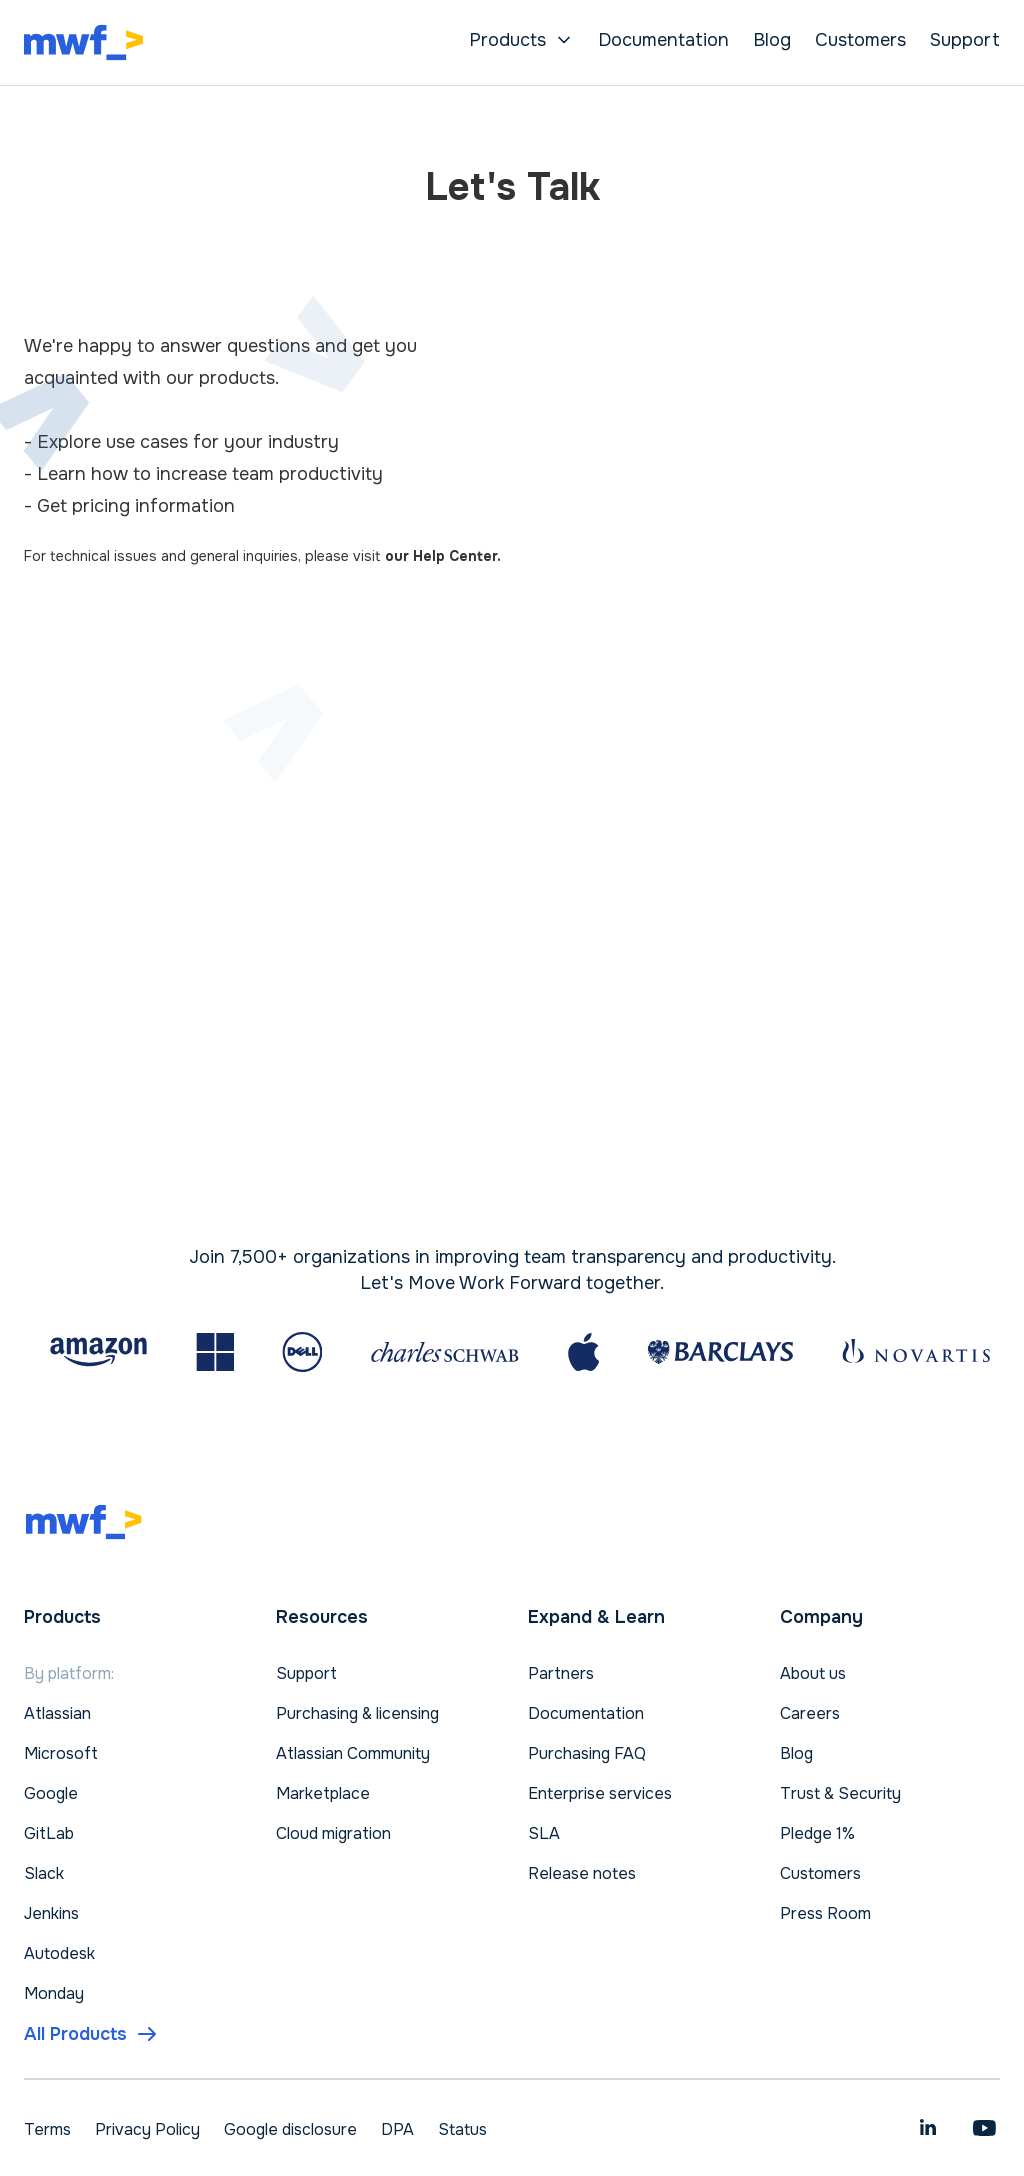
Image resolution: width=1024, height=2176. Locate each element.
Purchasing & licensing (357, 1713)
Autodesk (59, 1953)
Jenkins (51, 1913)
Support (965, 40)
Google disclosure (290, 2129)
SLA (544, 1833)
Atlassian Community (353, 1753)
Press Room (825, 1913)
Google (51, 1793)
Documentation (663, 40)
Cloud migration (333, 1833)
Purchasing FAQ (587, 1753)
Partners (561, 1673)
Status (462, 2129)
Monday (54, 1993)
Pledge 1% (817, 1833)
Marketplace (323, 1793)
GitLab (49, 1833)
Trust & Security (840, 1793)
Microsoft (61, 1753)
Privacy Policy (147, 2129)
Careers (810, 1713)
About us (813, 1673)
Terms (47, 2129)
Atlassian (57, 1713)
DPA (397, 2129)
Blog (772, 40)
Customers (860, 40)
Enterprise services (600, 1793)
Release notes (582, 1873)
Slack (44, 1873)
